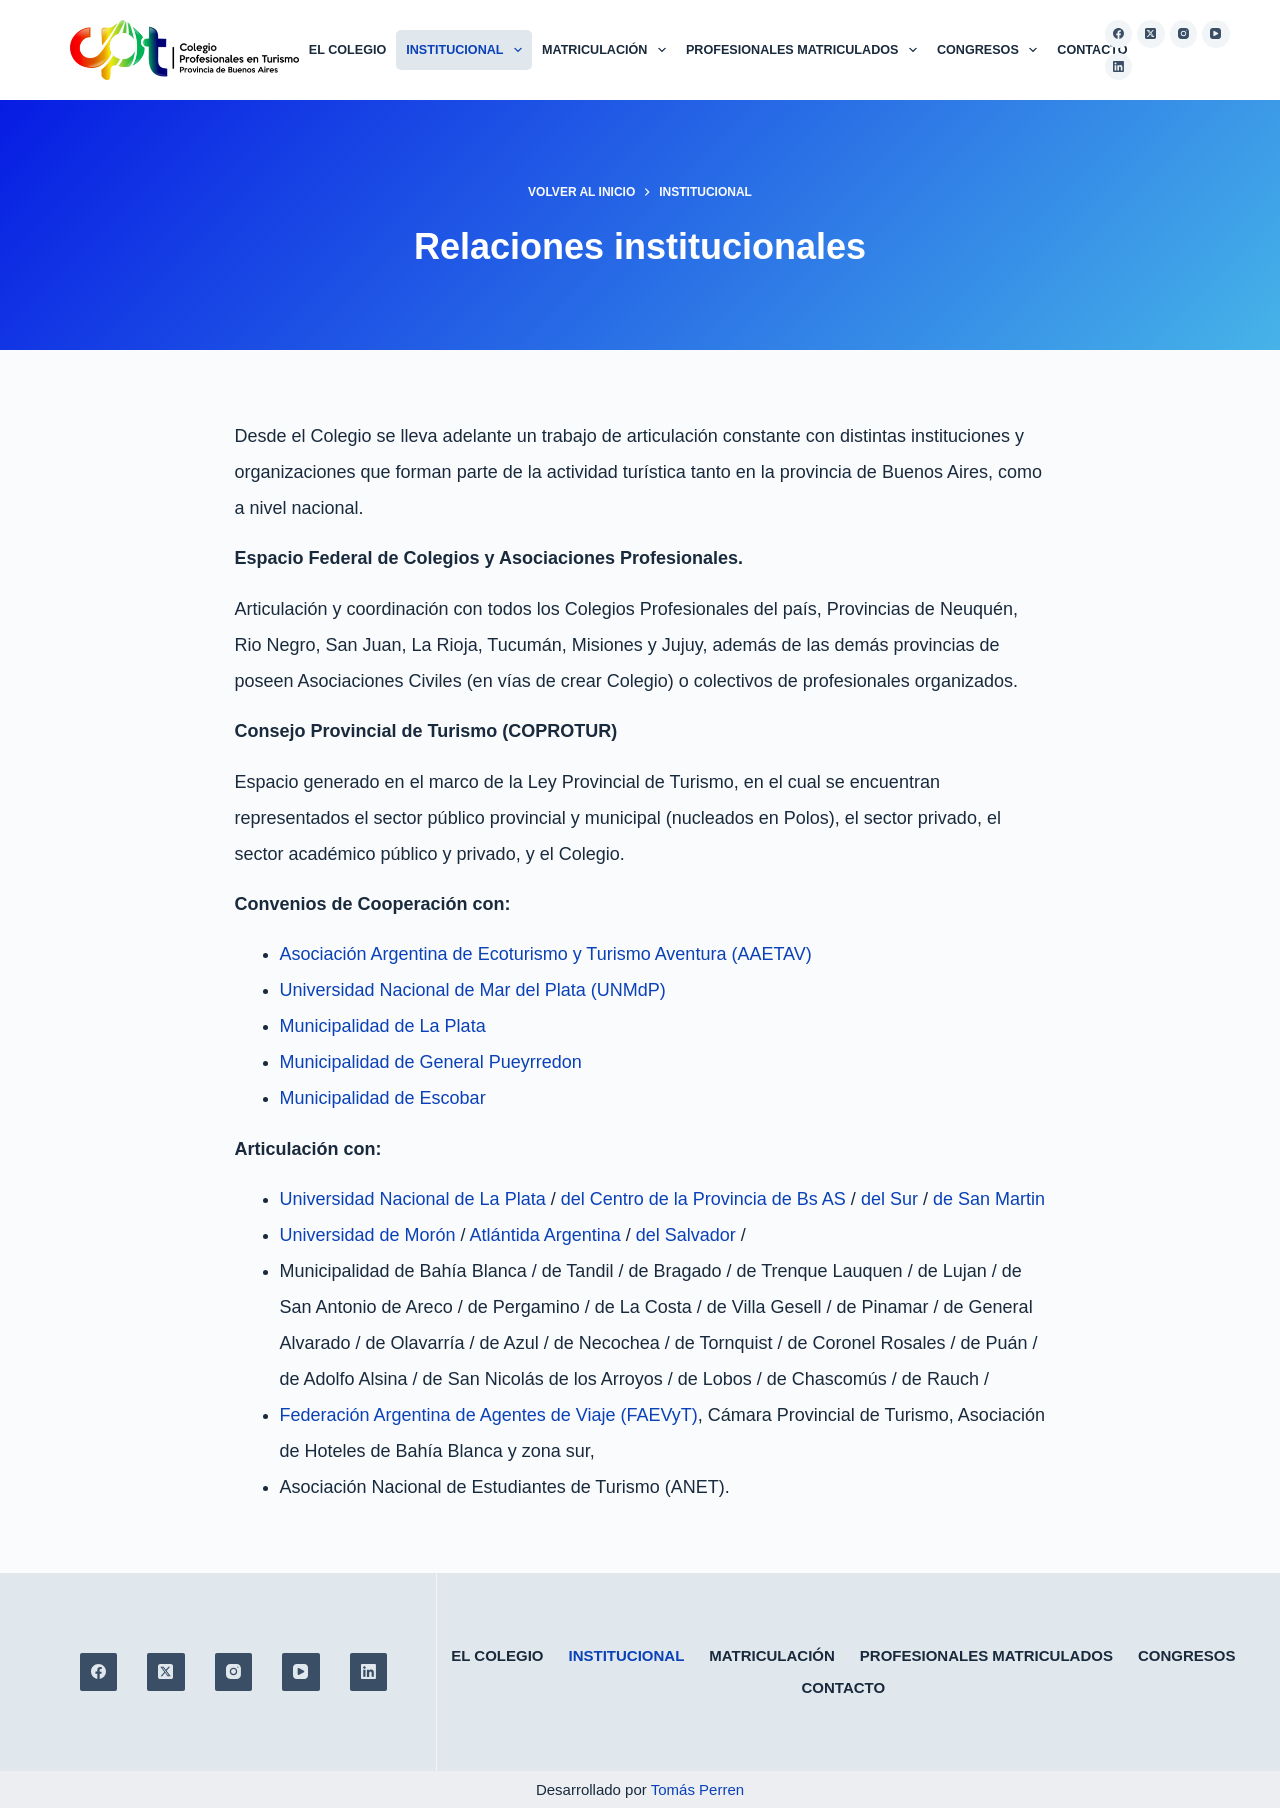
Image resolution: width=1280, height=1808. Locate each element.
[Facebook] (1119, 34)
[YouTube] (1216, 34)
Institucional (468, 50)
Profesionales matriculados (805, 50)
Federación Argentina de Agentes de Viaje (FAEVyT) (489, 1415)
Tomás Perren (697, 1789)
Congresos (991, 50)
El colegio (347, 50)
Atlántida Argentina (545, 1235)
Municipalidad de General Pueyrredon (431, 1062)
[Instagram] (1184, 34)
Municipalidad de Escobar (383, 1098)
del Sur (889, 1199)
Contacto (1092, 50)
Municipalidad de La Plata (383, 1026)
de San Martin (989, 1199)
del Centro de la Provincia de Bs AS (703, 1199)
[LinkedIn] (1119, 67)
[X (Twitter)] (1151, 34)
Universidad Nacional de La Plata (413, 1199)
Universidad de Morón (368, 1235)
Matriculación (608, 50)
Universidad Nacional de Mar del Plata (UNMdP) (473, 990)
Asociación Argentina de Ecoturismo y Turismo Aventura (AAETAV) (546, 954)
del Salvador (686, 1235)
